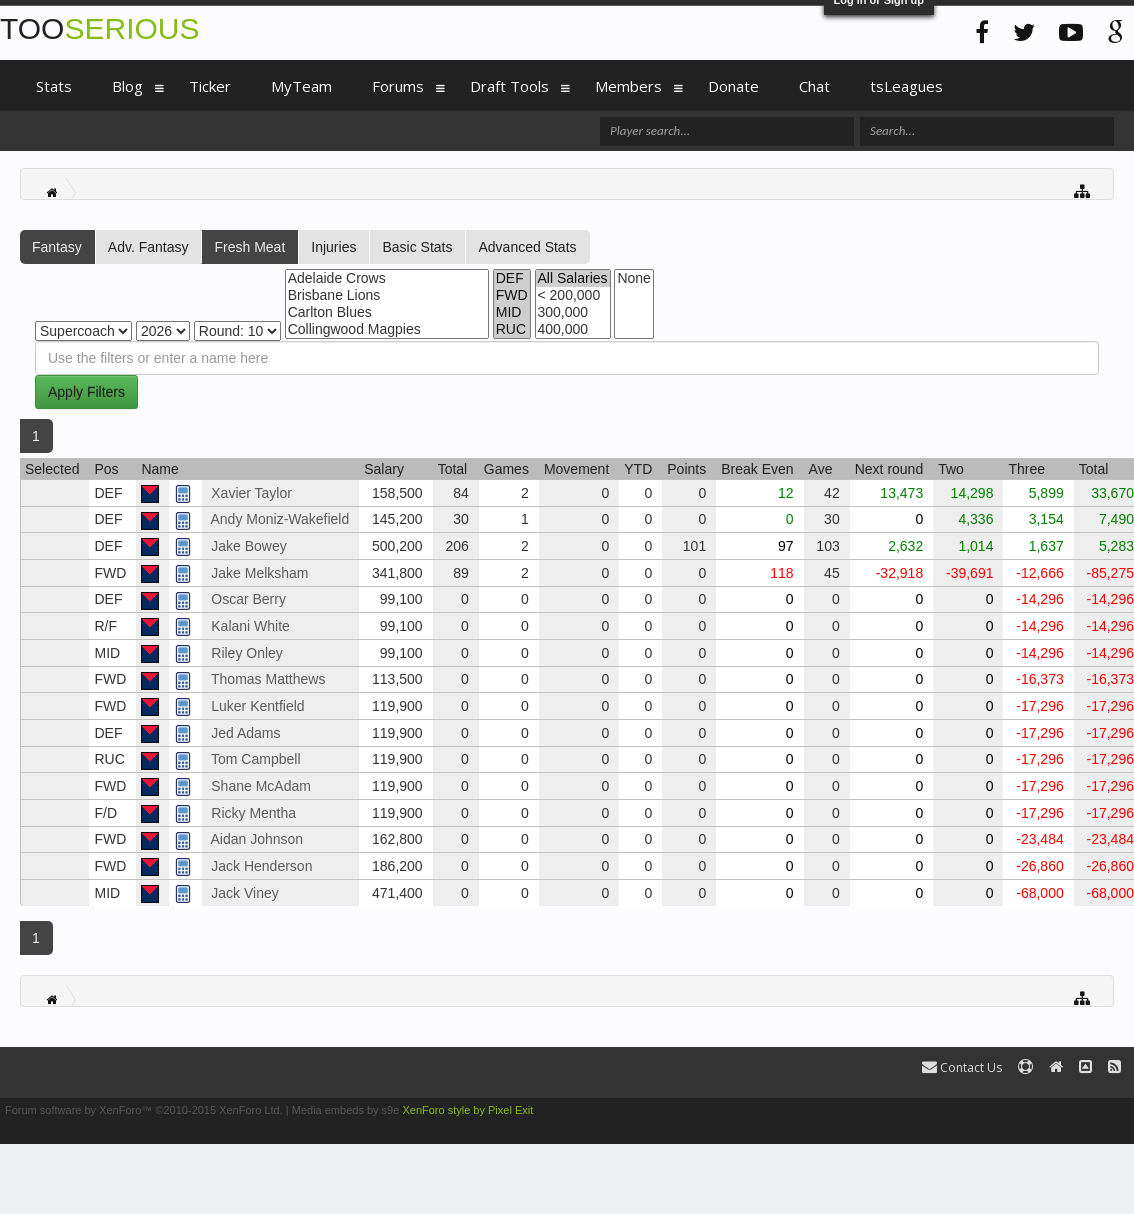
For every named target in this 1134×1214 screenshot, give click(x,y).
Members (628, 86)
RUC (512, 329)
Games (506, 469)
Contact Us (962, 1067)
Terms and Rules (1087, 1110)
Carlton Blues (387, 312)
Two (951, 469)
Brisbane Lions (387, 295)
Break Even (757, 469)
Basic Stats (417, 247)
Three (1026, 469)
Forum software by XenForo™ (144, 1110)
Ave (821, 469)
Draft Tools (509, 86)
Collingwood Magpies (387, 329)
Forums (398, 86)
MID (512, 312)
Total (453, 469)
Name (159, 469)
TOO (99, 28)
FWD (512, 295)
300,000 (573, 312)
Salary (384, 469)
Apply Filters (86, 392)
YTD (638, 469)
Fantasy (57, 247)
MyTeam (301, 86)
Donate (733, 86)
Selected (52, 469)
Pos (106, 469)
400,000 (573, 329)
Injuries (333, 247)
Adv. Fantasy (148, 247)
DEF (512, 278)
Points (686, 469)
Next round (889, 469)
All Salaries (573, 278)
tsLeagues (906, 86)
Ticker (210, 86)
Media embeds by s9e (346, 1110)
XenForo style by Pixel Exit (467, 1110)
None (633, 278)
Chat (814, 86)
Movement (576, 469)
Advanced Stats (527, 247)
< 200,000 (573, 295)
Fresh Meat (249, 247)
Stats (54, 86)
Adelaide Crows (387, 278)
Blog (127, 86)
